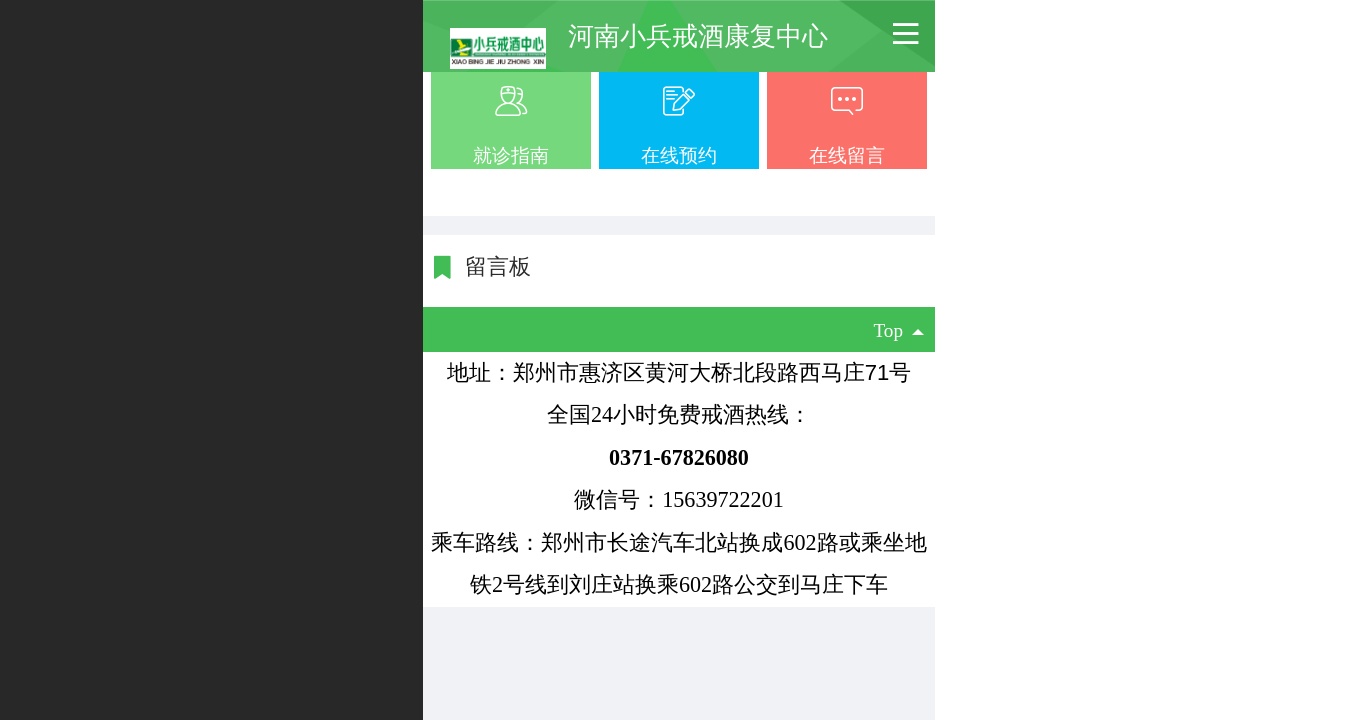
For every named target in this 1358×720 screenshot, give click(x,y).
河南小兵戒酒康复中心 (698, 36)
